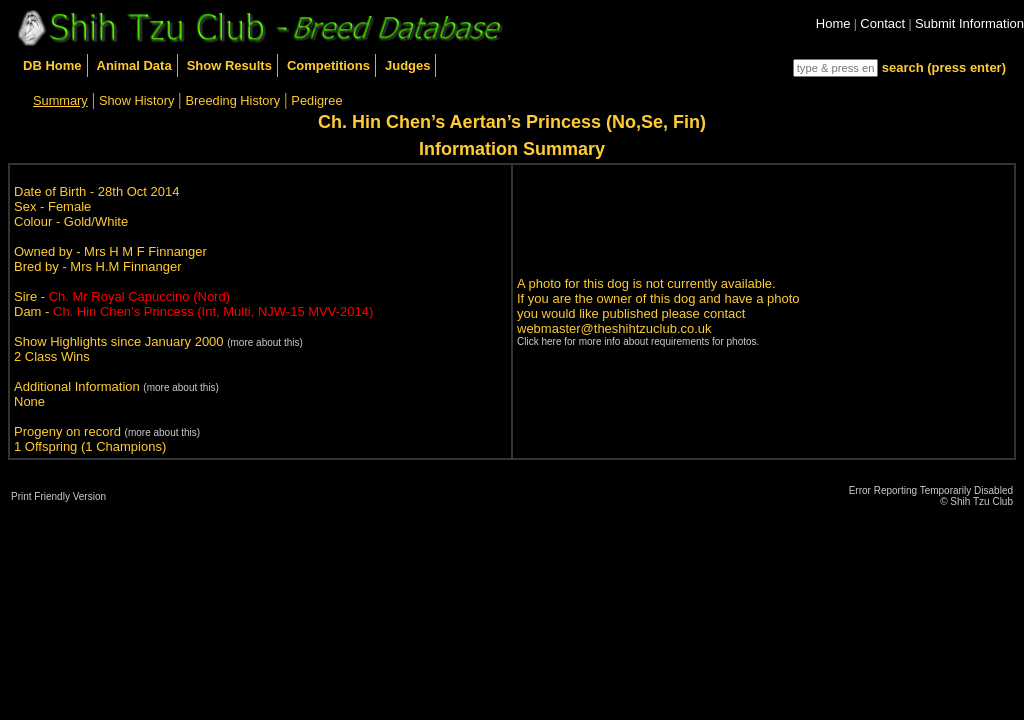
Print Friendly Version (58, 496)
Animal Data (134, 65)
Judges (408, 65)
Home (833, 23)
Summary (60, 100)
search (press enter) (944, 67)
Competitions (328, 65)
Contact (882, 23)
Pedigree (316, 100)
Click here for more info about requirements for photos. (638, 341)
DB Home (52, 65)
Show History (136, 100)
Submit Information (969, 23)
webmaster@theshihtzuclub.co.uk (614, 328)
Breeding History (233, 100)
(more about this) (265, 342)
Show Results (229, 65)
